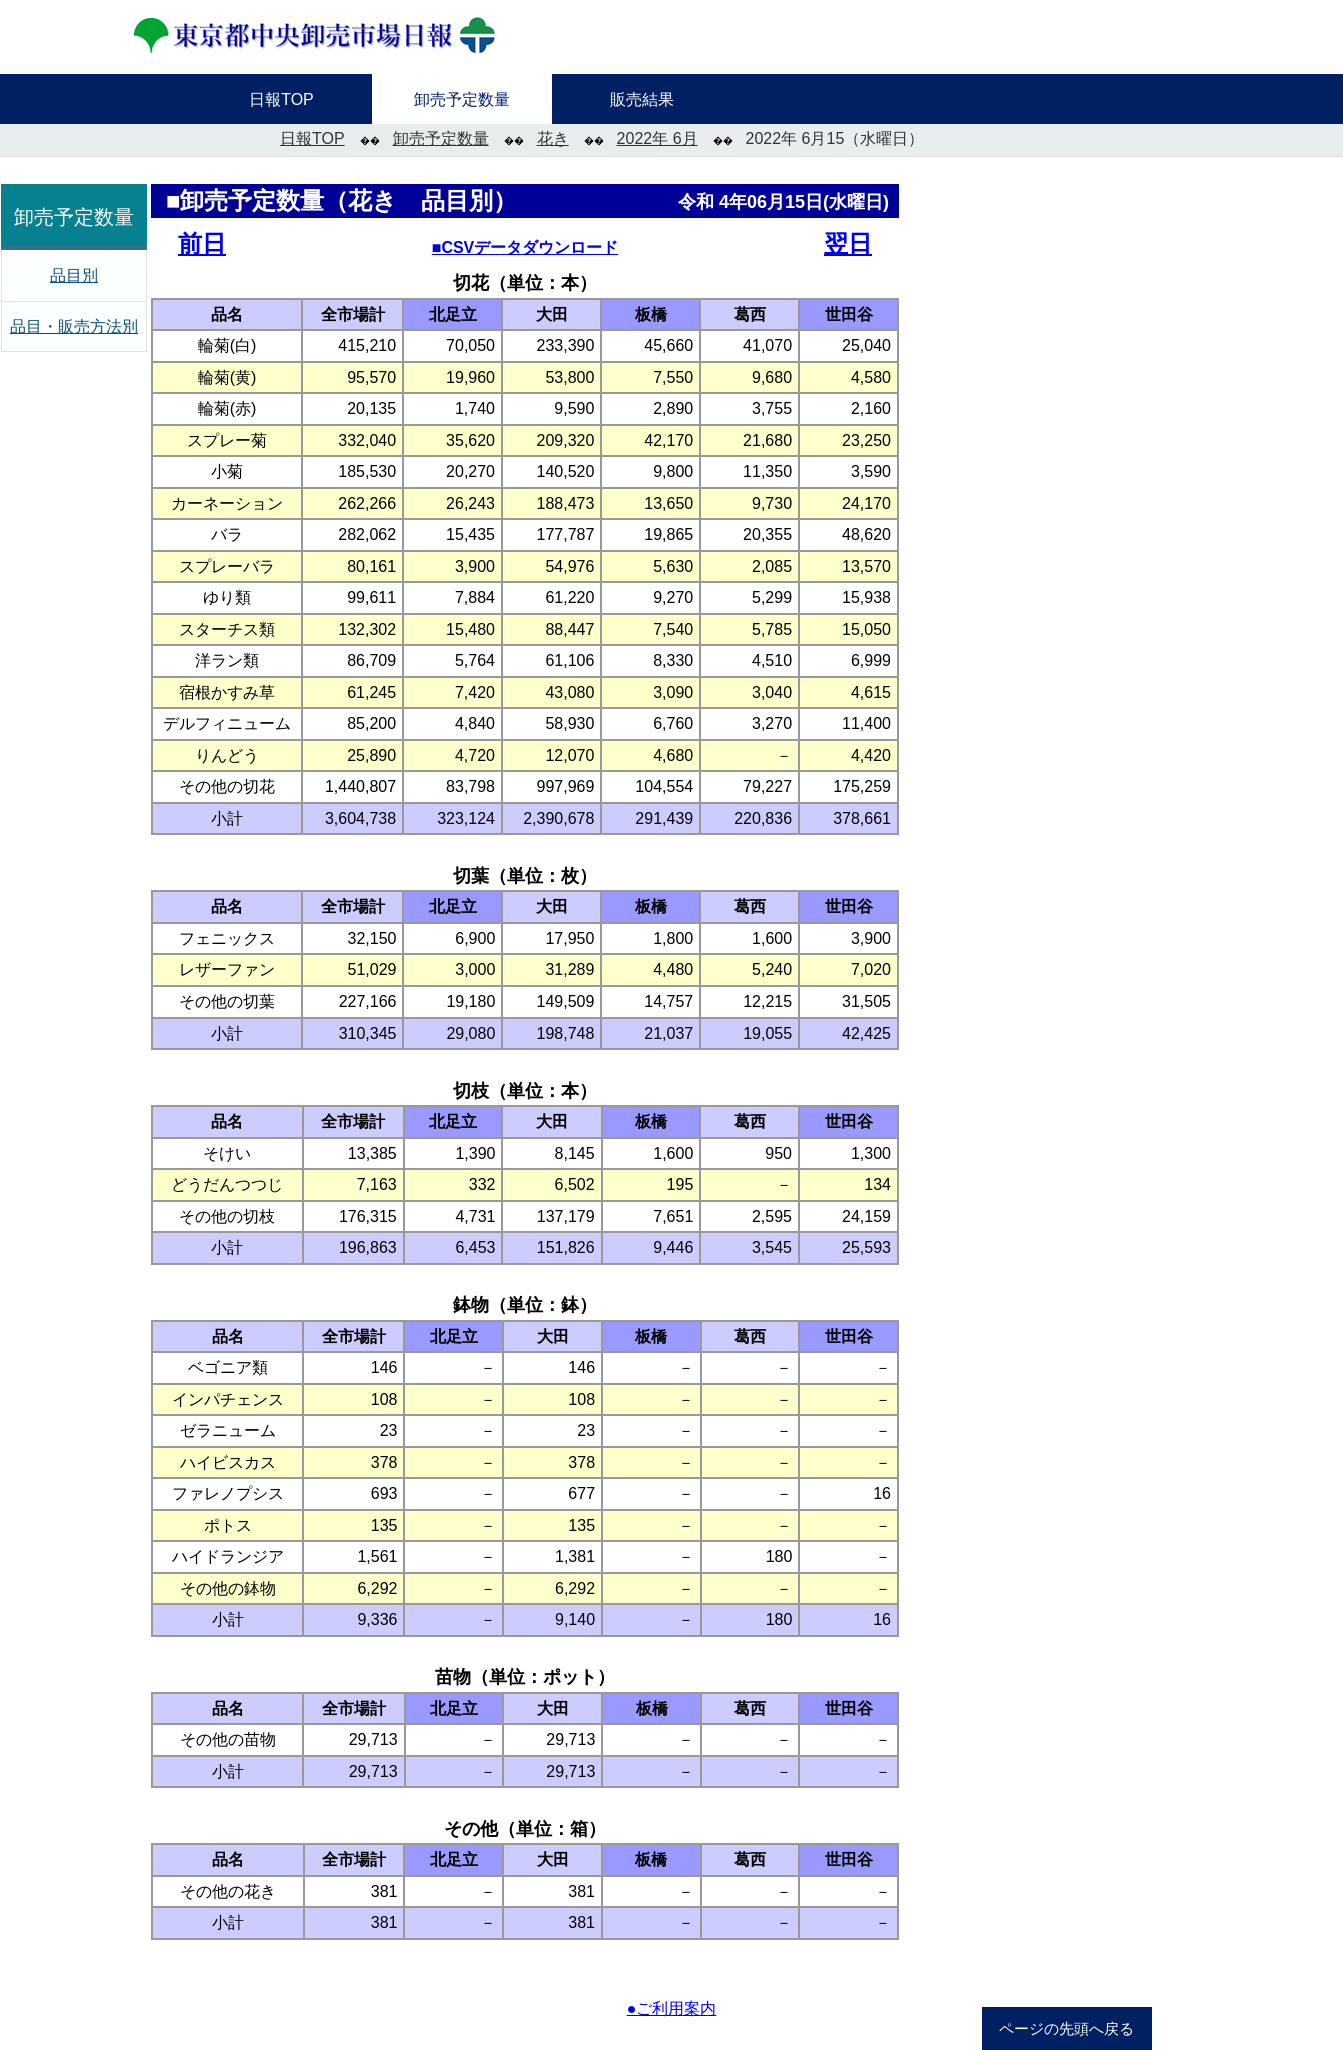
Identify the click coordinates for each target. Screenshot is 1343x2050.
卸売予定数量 (441, 138)
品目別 (74, 275)
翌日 (848, 243)
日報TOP (312, 138)
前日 (202, 243)
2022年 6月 (657, 138)
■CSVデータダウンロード (525, 247)
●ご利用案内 (672, 2008)
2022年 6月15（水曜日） (835, 138)
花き (553, 138)
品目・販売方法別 (74, 326)
